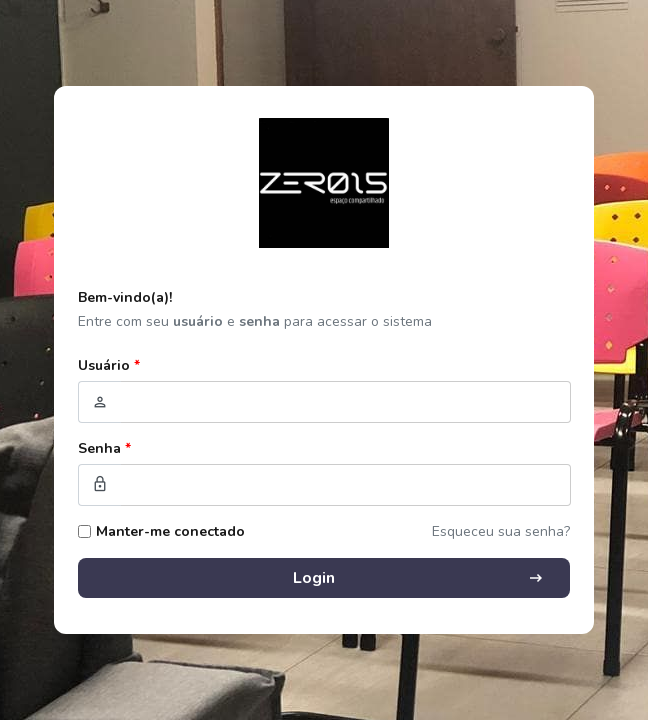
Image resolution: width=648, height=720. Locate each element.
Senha (104, 448)
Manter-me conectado (170, 531)
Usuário (109, 365)
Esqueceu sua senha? (501, 531)
